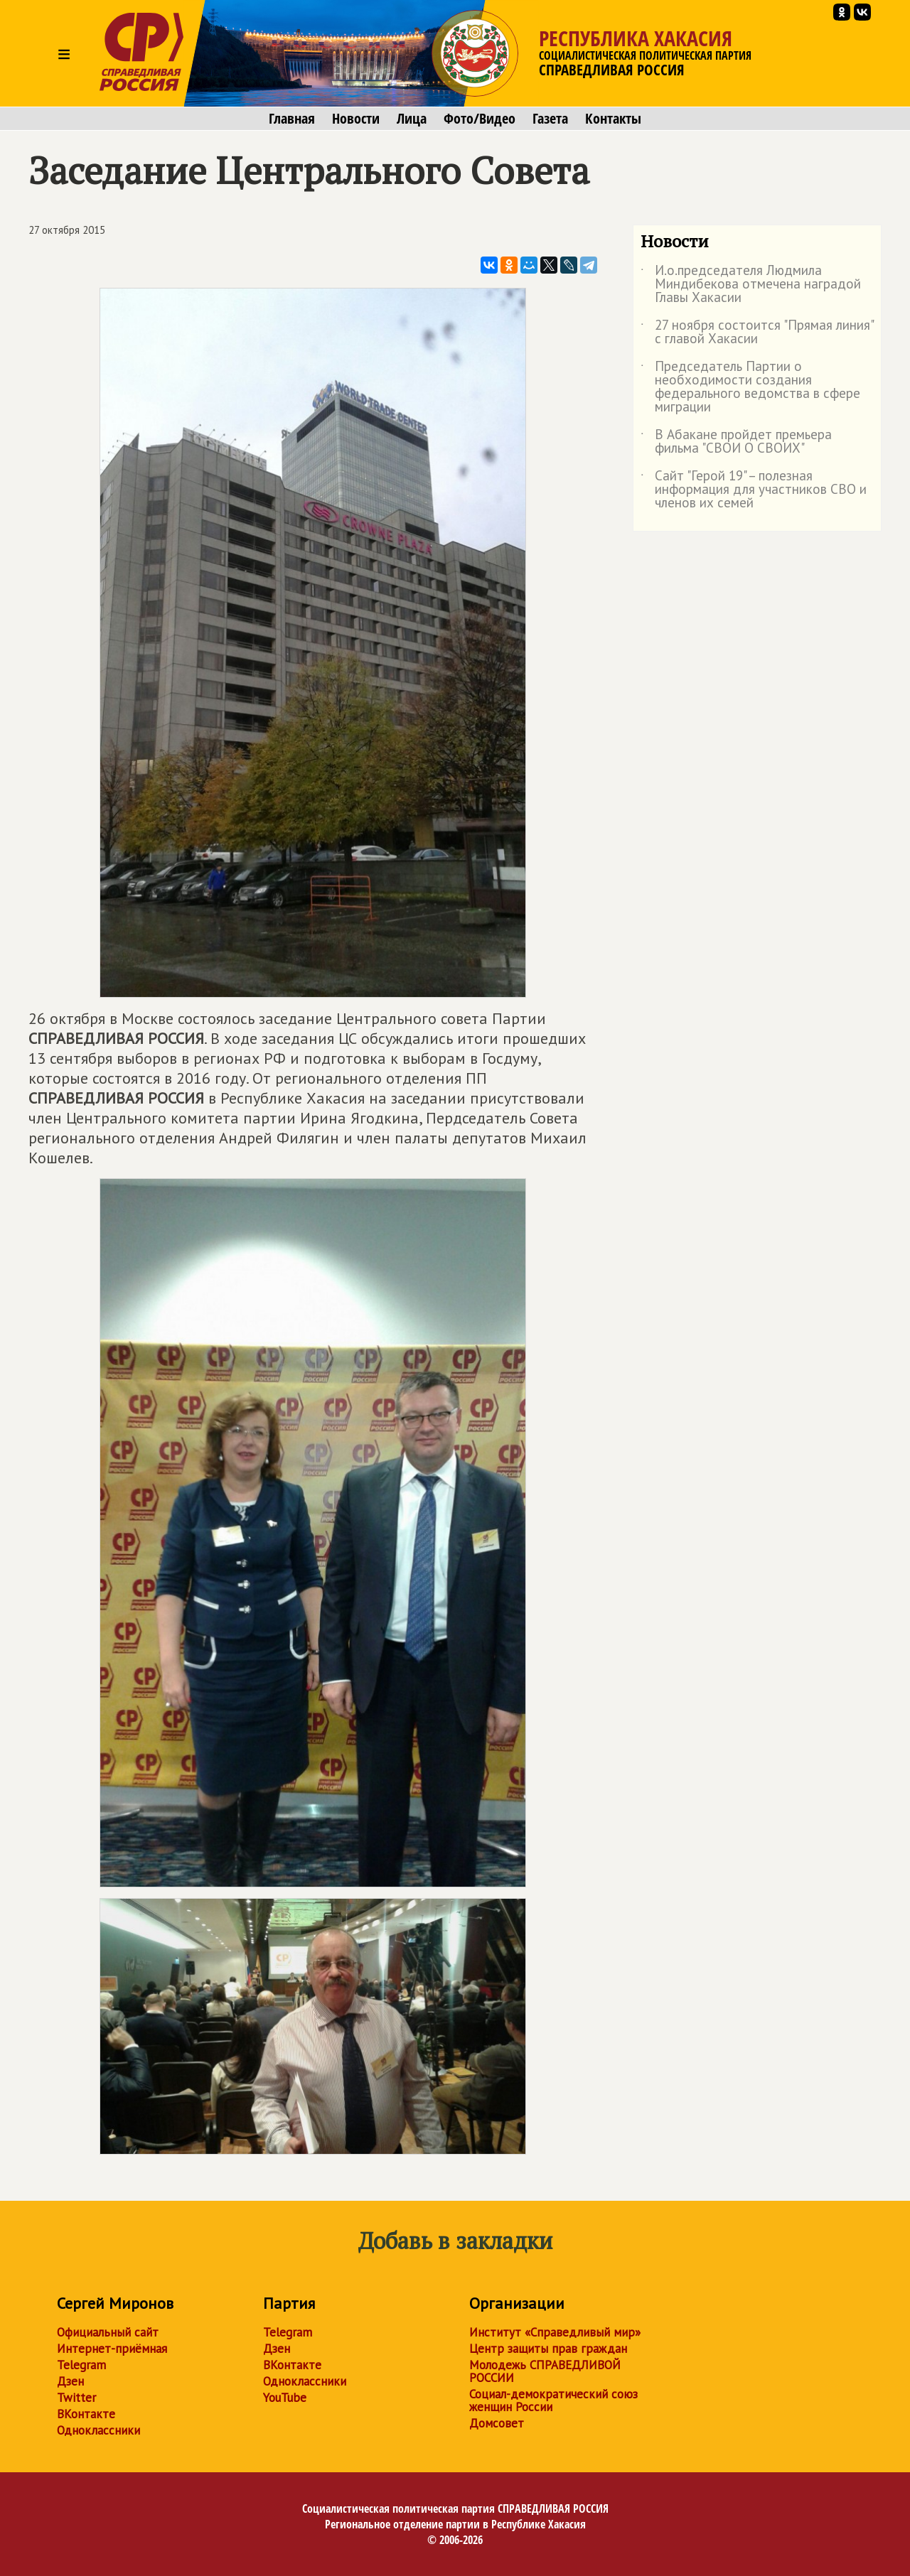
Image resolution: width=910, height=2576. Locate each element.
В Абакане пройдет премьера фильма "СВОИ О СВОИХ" (736, 442)
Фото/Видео (479, 118)
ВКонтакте (86, 2414)
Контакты (613, 118)
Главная (292, 118)
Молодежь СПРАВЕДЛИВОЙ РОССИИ (545, 2371)
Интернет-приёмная (112, 2348)
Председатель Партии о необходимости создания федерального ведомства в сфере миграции (750, 387)
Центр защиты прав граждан (548, 2348)
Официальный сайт (108, 2332)
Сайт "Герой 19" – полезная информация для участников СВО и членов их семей (754, 490)
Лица (412, 118)
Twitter (76, 2397)
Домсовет (496, 2423)
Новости (356, 118)
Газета (550, 118)
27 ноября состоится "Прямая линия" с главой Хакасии (757, 332)
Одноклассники (98, 2430)
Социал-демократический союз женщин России (553, 2400)
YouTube (284, 2397)
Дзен (70, 2381)
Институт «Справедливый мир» (555, 2332)
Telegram (81, 2365)
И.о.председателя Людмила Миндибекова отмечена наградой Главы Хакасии (751, 285)
